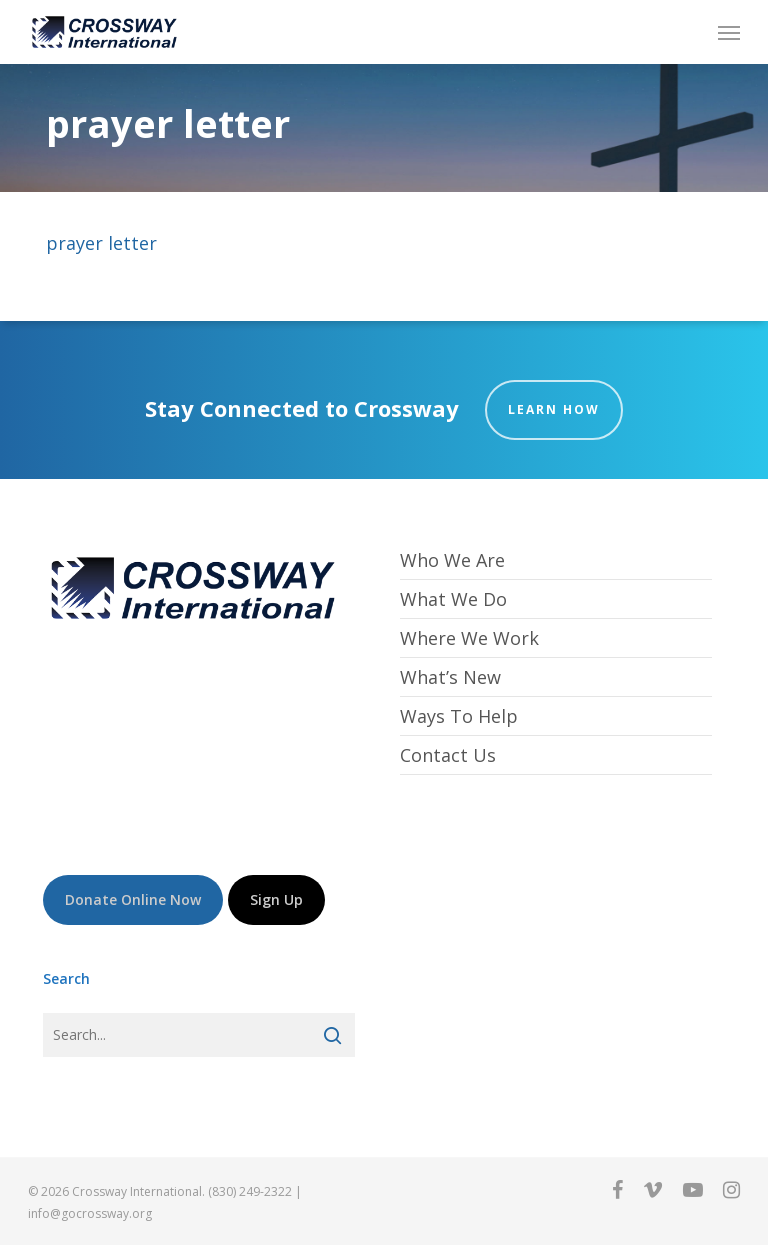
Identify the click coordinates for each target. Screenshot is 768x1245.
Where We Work (469, 638)
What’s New (450, 677)
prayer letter (101, 243)
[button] (729, 32)
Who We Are (452, 560)
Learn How (554, 409)
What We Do (453, 599)
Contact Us (448, 755)
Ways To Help (459, 716)
